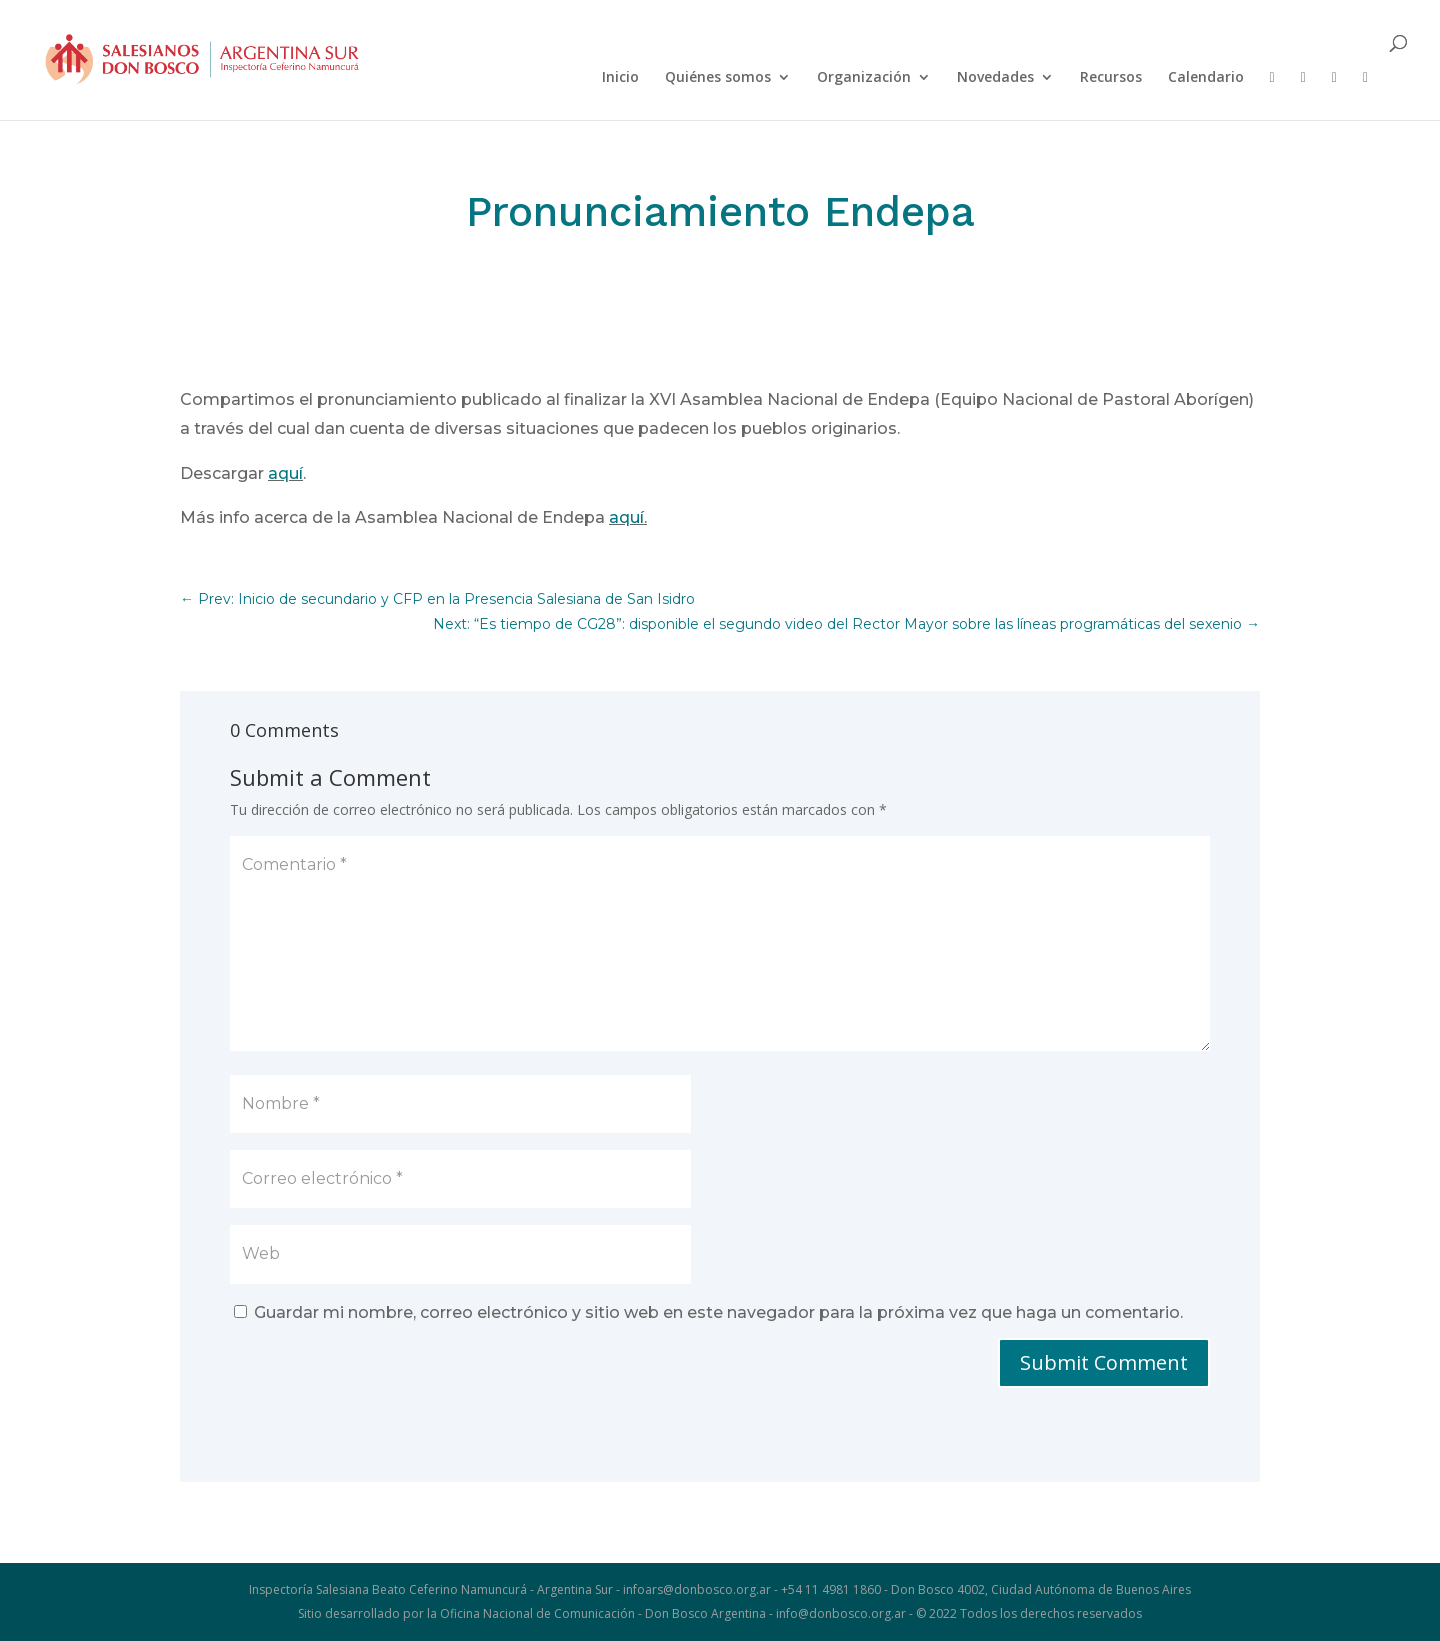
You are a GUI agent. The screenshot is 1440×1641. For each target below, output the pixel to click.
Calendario (1206, 78)
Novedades (995, 78)
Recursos (1111, 78)
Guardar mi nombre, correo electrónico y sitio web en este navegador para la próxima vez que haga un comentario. (718, 1312)
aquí (285, 473)
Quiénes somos (718, 78)
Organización (864, 78)
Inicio (620, 78)
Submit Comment (1104, 1362)
